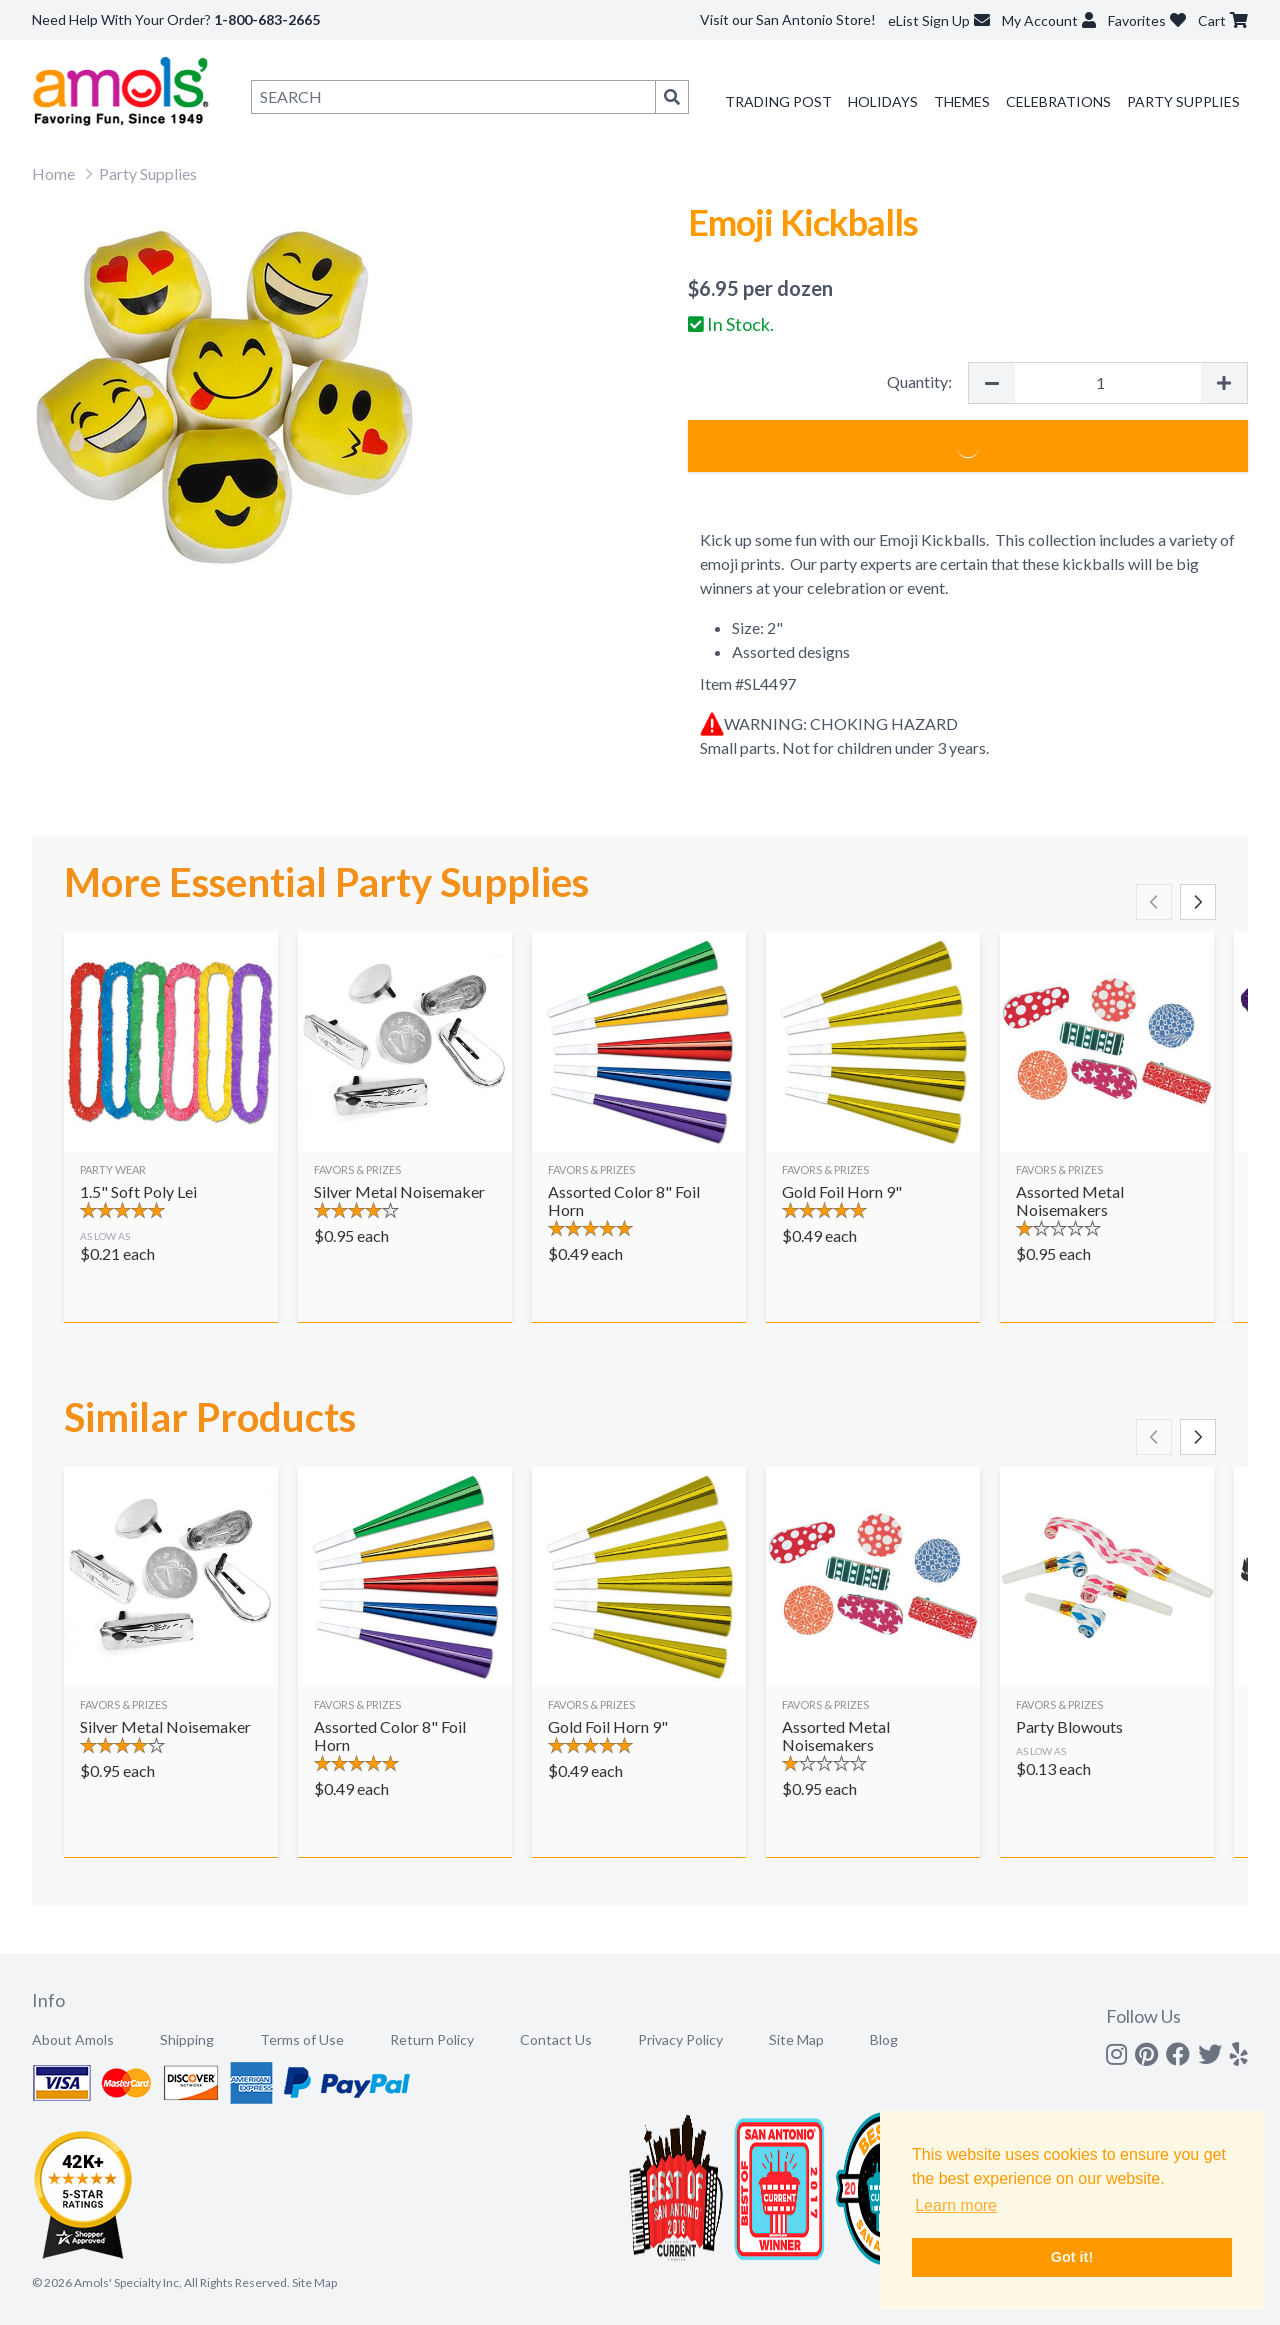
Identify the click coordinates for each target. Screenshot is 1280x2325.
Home (53, 173)
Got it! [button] (1072, 2257)
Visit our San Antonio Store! (788, 19)
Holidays (883, 101)
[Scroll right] (1198, 902)
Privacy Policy (680, 2039)
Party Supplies (1183, 101)
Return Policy (432, 2039)
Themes (962, 101)
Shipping (187, 2039)
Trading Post (778, 101)
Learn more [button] (956, 2205)
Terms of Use (302, 2039)
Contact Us (556, 2039)
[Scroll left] (1154, 902)
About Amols (73, 2039)
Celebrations (1058, 101)
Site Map (796, 2039)
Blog (884, 2039)
